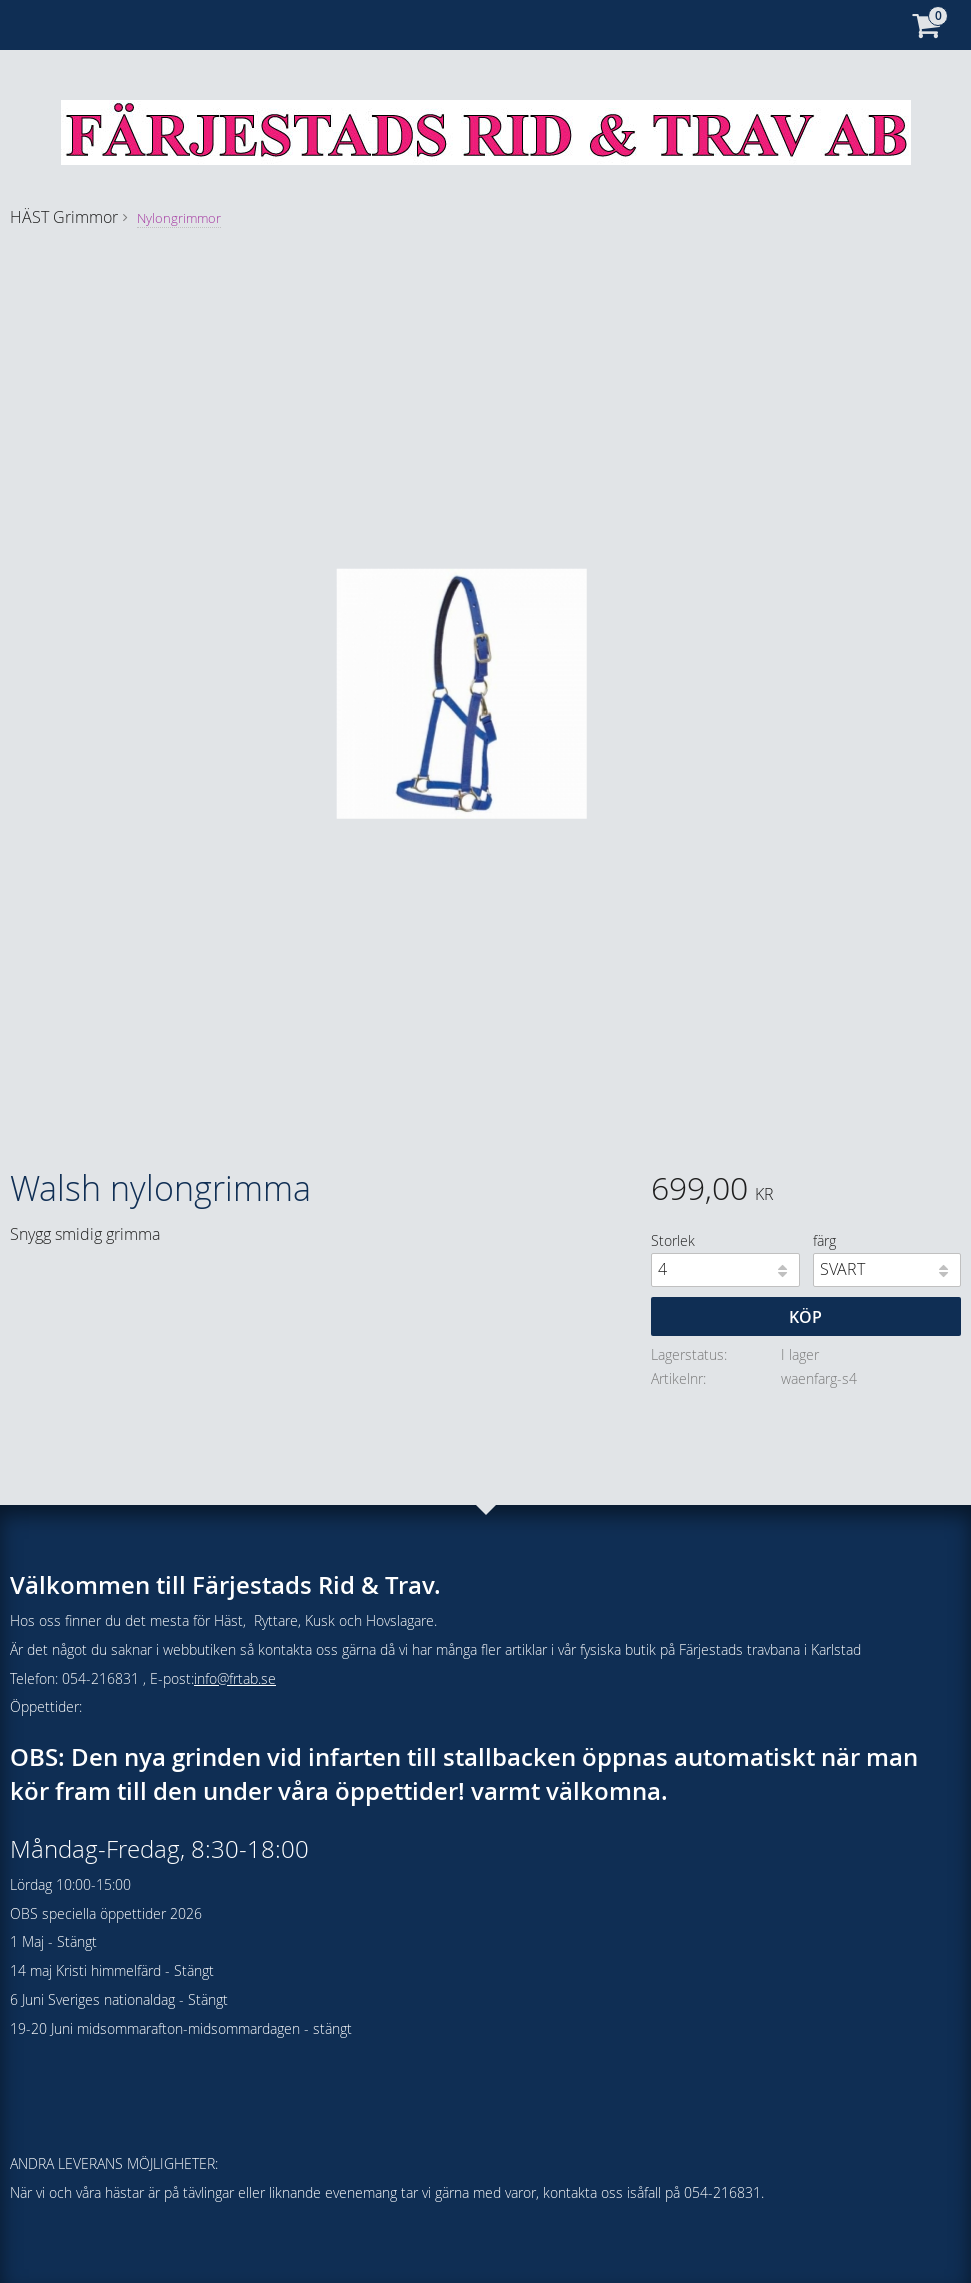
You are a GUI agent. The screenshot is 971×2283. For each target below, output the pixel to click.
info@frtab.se (235, 1678)
